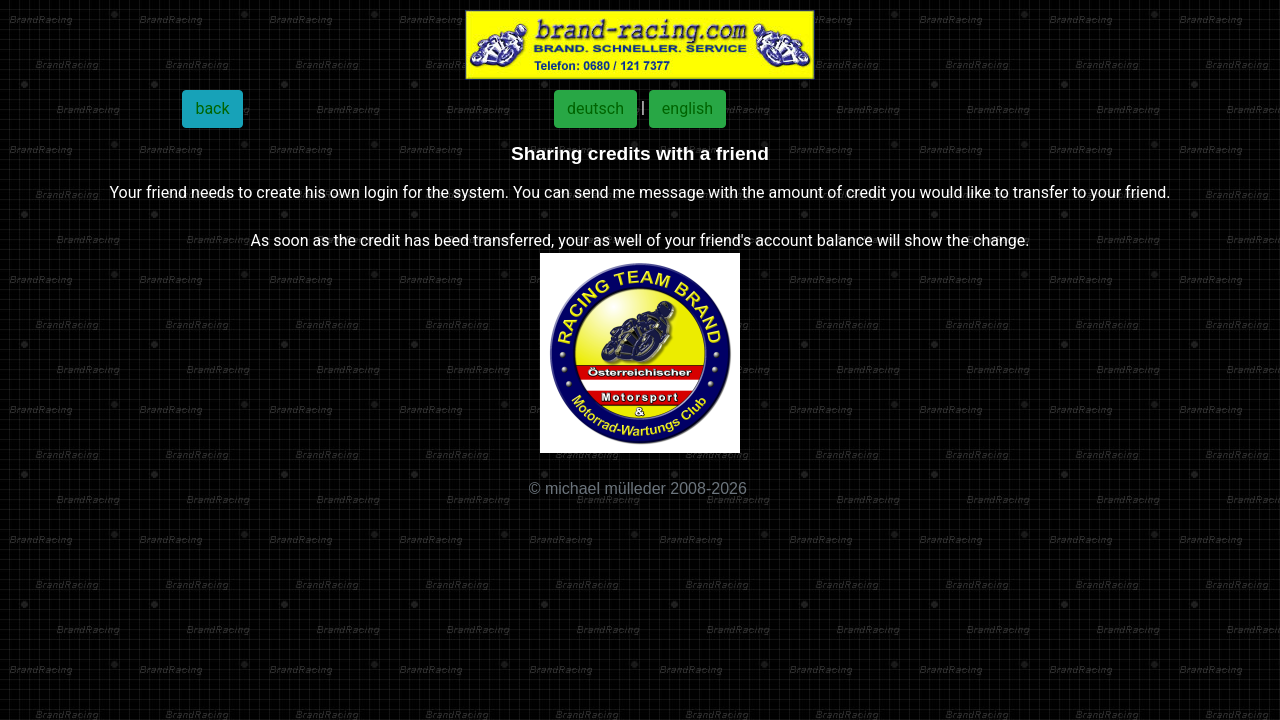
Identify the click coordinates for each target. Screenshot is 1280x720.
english (687, 108)
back (212, 108)
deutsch (595, 108)
